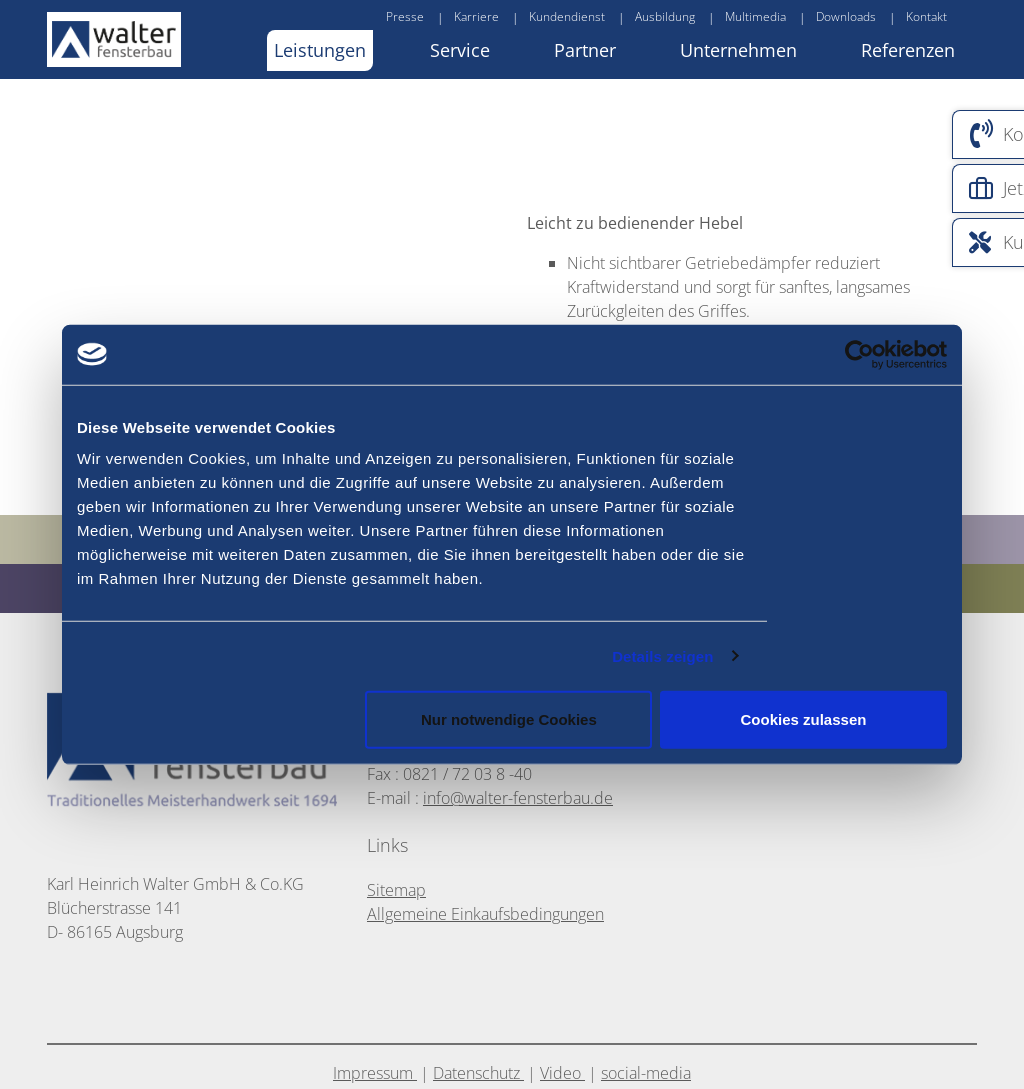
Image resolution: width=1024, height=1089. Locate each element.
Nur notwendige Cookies (509, 719)
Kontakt (926, 16)
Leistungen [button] (320, 50)
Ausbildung (665, 16)
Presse (405, 16)
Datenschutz (478, 1073)
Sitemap (396, 890)
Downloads (846, 16)
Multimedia (755, 16)
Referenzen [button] (908, 50)
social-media (646, 1073)
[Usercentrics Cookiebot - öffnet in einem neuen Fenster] (896, 354)
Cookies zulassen (804, 719)
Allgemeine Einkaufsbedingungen (485, 914)
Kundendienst (567, 16)
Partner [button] (585, 50)
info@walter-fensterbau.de (518, 798)
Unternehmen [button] (738, 50)
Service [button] (460, 50)
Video (562, 1073)
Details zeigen (662, 655)
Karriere (476, 16)
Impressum (375, 1073)
